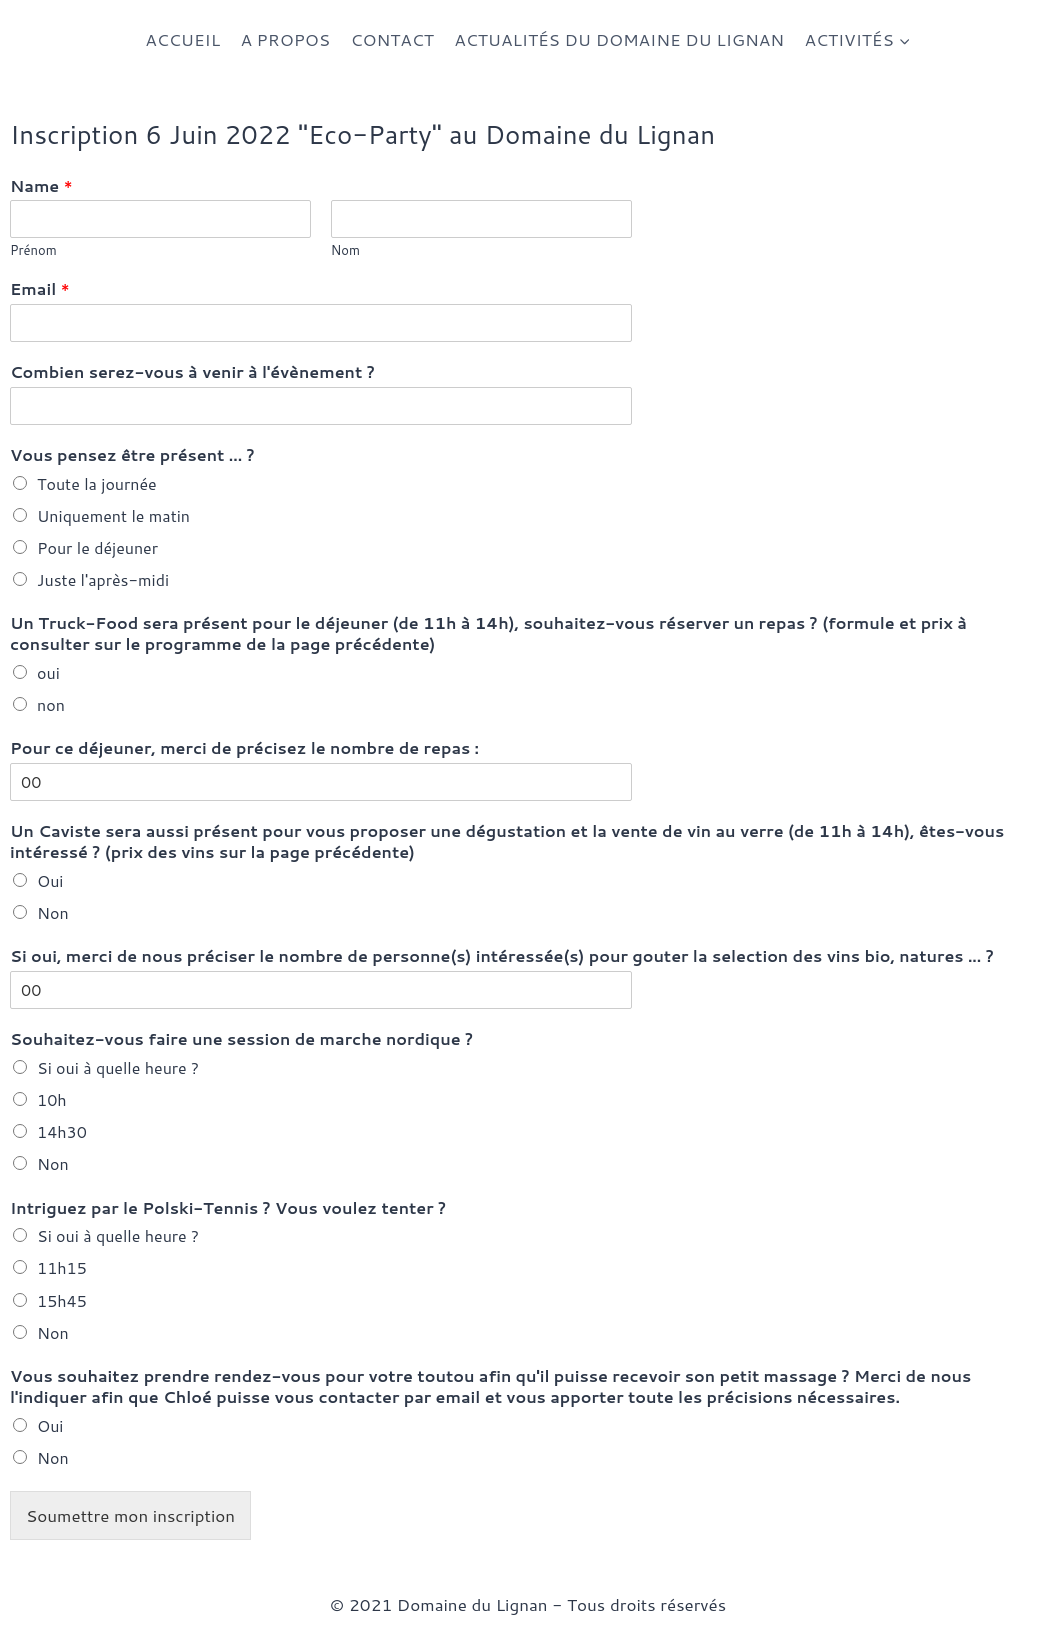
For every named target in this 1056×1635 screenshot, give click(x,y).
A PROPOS (285, 39)
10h (52, 1099)
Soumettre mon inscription (130, 1515)
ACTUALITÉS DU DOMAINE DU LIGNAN (619, 39)
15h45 (62, 1300)
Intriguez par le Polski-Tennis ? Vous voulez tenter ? (228, 1208)
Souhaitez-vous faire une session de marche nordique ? (241, 1039)
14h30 (62, 1131)
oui (48, 672)
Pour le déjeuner (97, 547)
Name (41, 186)
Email (40, 289)
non (51, 704)
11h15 (62, 1267)
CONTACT (391, 39)
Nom (345, 250)
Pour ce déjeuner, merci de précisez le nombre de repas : (244, 748)
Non (53, 912)
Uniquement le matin (113, 515)
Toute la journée (97, 483)
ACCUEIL (182, 39)
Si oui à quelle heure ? (118, 1067)
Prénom (33, 250)
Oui (50, 880)
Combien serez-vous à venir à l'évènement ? (192, 372)
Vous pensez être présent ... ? (132, 455)
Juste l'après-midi (103, 579)
